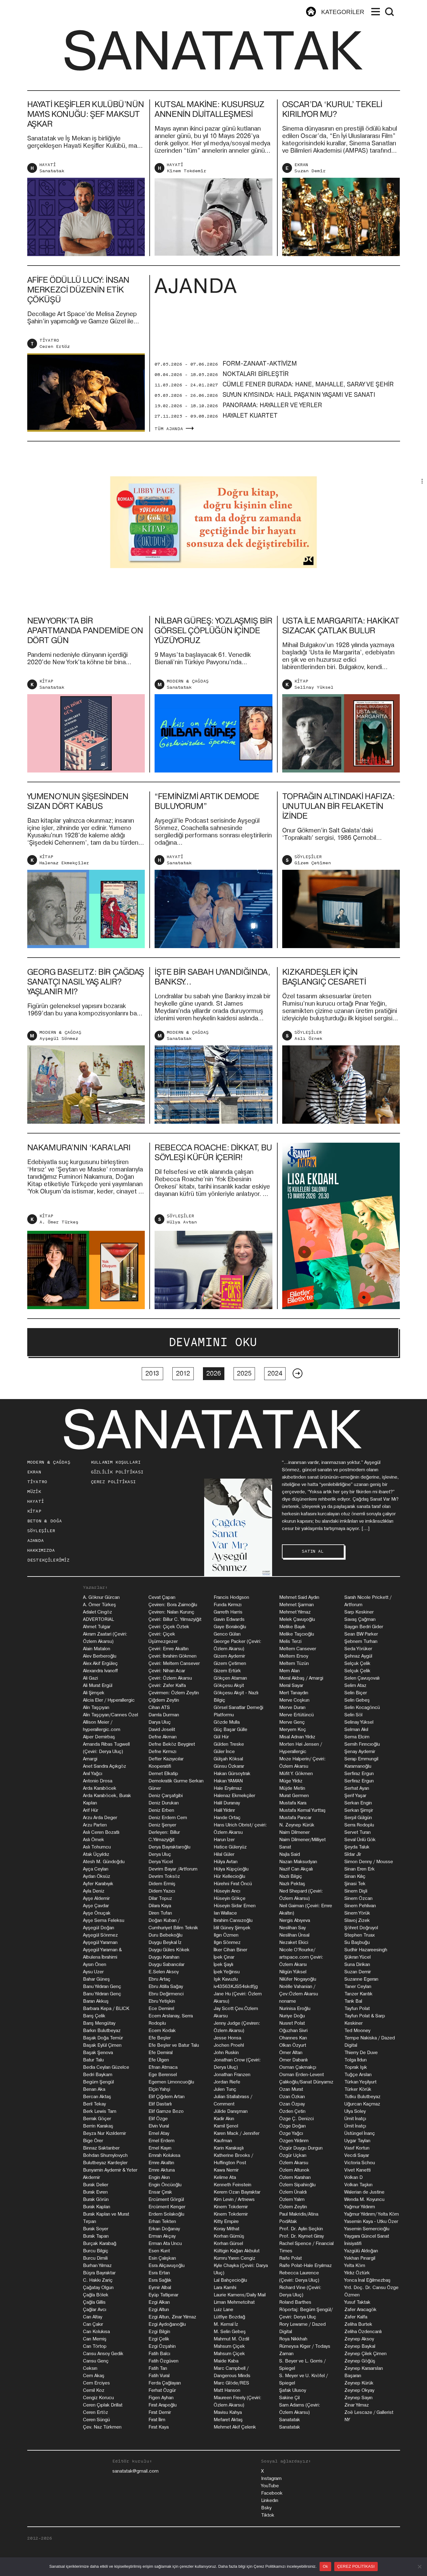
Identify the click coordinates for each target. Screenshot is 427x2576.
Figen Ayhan (161, 2397)
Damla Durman (163, 1715)
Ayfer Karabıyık (98, 1883)
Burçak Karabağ (99, 2243)
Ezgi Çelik (158, 2339)
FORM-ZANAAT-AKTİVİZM (260, 393)
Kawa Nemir (226, 2170)
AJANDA (196, 316)
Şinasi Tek (354, 1883)
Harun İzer (224, 1839)
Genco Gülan (227, 1634)
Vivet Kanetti (357, 2170)
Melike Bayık (292, 1626)
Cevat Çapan (161, 1597)
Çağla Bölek (95, 2295)
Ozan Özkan (292, 2096)
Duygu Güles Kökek (168, 1949)
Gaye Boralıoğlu (230, 1626)
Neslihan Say (292, 1927)
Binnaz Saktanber (101, 2148)
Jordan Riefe (227, 2082)
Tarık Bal (353, 2001)
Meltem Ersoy (293, 1656)
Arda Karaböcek (99, 1788)
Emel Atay (158, 2133)
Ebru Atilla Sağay (165, 1986)
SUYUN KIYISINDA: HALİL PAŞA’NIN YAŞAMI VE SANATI (299, 424)
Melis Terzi (290, 1641)
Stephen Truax (359, 1935)
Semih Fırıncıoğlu (362, 1744)
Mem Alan (289, 1670)
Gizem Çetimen (312, 892)
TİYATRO (49, 370)
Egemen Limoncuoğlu (171, 2082)
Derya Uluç (159, 1854)
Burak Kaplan (96, 2206)
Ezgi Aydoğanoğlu (167, 2324)
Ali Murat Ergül (97, 1685)
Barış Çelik (94, 2016)
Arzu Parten (95, 1825)
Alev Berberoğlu (99, 1656)
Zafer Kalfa (355, 2317)
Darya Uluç (159, 1722)
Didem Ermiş (161, 1883)
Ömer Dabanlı (293, 2060)
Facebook (272, 2493)
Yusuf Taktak (357, 2302)
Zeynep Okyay (359, 2390)
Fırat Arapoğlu (162, 2405)
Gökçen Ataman (230, 1678)
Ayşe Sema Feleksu (103, 1920)
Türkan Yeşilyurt (360, 2082)
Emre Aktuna (161, 2170)
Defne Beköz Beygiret (171, 1744)
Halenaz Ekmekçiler (64, 892)
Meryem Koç (292, 1729)
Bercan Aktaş (97, 2096)
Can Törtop (95, 2346)
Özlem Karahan (295, 2177)
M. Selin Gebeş (230, 2331)
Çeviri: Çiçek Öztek (168, 1626)
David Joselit (161, 1729)
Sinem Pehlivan (360, 1905)
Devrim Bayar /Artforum (172, 1869)
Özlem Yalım (292, 2199)
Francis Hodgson (231, 1597)
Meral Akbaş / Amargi (301, 1678)
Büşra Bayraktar (99, 2273)
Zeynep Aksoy (359, 2339)
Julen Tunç (225, 2089)
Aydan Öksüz (96, 1876)
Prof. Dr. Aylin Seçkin (301, 2229)
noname (287, 2001)
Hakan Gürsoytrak (232, 1773)
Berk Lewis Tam (99, 2111)
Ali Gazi (90, 1678)
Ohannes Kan (293, 2038)
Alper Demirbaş (99, 1737)
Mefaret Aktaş (228, 2419)
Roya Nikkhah (293, 2339)
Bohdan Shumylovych (105, 2155)
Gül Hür (221, 1737)
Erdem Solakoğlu (166, 2214)
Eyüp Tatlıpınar (163, 2295)
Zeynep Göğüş (359, 2361)
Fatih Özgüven (163, 2361)
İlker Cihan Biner (230, 1949)
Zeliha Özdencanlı (363, 2331)
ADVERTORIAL (98, 1619)
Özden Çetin (292, 2111)
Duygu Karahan (163, 1957)
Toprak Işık (355, 2067)
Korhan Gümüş (229, 2236)
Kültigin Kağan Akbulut (237, 2251)
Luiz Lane (223, 2309)
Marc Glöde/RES (231, 2383)
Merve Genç (292, 1722)
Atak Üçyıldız (96, 1854)
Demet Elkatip (163, 1773)
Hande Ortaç (227, 1817)
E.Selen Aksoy (163, 1972)
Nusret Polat (292, 2023)
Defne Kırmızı (162, 1751)
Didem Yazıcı (161, 1891)
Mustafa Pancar (295, 1817)
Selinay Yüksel (313, 717)
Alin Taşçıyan (96, 1707)
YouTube (270, 2486)
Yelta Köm (354, 2265)
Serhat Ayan (356, 1788)
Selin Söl (353, 1715)
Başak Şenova (98, 2052)
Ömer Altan (290, 2052)
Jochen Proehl (229, 2045)
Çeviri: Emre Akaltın (168, 1648)
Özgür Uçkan (292, 2155)
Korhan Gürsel (228, 2243)
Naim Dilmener (294, 1832)
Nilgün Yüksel (292, 1972)
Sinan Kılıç (354, 1876)
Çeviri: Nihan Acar (166, 1670)
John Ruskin (226, 2052)
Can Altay (92, 2317)
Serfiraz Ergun (359, 1773)
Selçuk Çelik (357, 1663)
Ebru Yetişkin (161, 2001)
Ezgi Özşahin (162, 2346)
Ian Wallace (225, 1913)
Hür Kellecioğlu (229, 1876)
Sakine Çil (289, 2397)
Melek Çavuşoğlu (297, 1619)
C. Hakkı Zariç (98, 2280)
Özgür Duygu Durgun (301, 2148)
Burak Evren (95, 2192)
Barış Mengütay (99, 2023)
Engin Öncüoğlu (165, 2184)
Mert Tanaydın (293, 1693)
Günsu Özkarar (229, 1766)
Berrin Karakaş (98, 2126)
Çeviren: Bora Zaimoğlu (172, 1604)
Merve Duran (292, 1707)
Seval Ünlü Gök (360, 1839)
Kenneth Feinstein (232, 2184)
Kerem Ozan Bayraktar (237, 2192)
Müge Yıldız (290, 1781)
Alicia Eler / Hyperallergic (109, 1700)
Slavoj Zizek (357, 1920)
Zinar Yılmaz (356, 2405)
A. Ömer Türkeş (58, 1251)
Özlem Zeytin (293, 2206)
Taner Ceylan (357, 1986)
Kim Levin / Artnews (234, 2199)
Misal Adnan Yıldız (297, 1737)
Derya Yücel (160, 1861)
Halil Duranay (227, 1803)
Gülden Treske (229, 1744)
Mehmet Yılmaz (295, 1612)
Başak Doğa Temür (103, 2038)
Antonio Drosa (97, 1781)
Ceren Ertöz (54, 376)
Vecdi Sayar (356, 2155)
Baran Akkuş (96, 2001)
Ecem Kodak (162, 2030)
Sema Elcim (356, 1737)
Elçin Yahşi (159, 2089)
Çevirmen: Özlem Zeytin (173, 1693)
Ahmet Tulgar (96, 1626)
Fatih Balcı (159, 2353)
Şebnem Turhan (360, 1641)
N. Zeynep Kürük (296, 1825)
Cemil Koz (93, 2390)
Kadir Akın (224, 2118)
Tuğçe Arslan (358, 2074)
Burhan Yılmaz (97, 2265)
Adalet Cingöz (97, 1612)
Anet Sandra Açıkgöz (104, 1766)
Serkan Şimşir (358, 1810)
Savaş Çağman (360, 1619)
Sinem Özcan (358, 1898)
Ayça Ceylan (95, 1869)
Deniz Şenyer (162, 1825)
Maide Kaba (226, 2361)
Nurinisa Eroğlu (294, 2008)
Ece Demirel (161, 2008)
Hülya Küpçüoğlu (231, 1869)
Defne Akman (162, 1737)
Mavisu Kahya (228, 2412)
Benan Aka (94, 2089)
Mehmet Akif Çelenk (235, 2427)
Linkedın (269, 2500)
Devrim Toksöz (164, 1876)
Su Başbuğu (357, 1942)
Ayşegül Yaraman (100, 1942)
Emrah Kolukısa (164, 2155)
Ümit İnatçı (355, 2118)
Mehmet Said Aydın (299, 1597)
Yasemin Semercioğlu (366, 2229)
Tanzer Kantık (358, 1994)
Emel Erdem (161, 2140)
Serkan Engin (358, 1803)
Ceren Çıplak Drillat (102, 2405)
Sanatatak (51, 171)
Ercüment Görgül (166, 2199)
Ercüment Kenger (166, 2206)
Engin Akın (159, 2177)
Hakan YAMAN (228, 1781)
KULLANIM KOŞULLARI (115, 1462)
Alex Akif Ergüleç (100, 1663)
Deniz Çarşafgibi (165, 1795)
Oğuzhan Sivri (293, 2030)
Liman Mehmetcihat (234, 2302)
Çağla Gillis (94, 2302)
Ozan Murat (291, 2089)
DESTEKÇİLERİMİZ (48, 1560)
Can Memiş (95, 2339)
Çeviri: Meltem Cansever (174, 1663)
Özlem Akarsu (293, 2162)
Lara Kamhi (225, 2287)
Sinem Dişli (355, 1891)
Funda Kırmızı (228, 1604)
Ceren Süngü (96, 2419)
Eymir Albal (159, 2287)
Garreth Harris (228, 1612)
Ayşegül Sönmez (58, 1068)
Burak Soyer (95, 2229)
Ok (325, 2566)
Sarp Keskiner (359, 1612)
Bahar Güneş (96, 1979)
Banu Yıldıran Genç (102, 1986)
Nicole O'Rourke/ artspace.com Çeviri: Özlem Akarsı (301, 1957)
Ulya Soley (355, 2111)
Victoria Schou (359, 2162)
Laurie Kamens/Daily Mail (240, 2295)
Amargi (90, 1759)
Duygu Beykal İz (165, 1942)
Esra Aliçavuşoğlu (166, 2265)
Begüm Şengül (98, 2082)
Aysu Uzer (93, 1972)
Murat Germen (294, 1795)
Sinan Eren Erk (359, 1869)
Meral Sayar (291, 1685)
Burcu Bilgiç (95, 2251)
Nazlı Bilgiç (290, 1876)
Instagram (271, 2478)
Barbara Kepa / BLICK (106, 2008)
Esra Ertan (159, 2273)
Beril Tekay (94, 2104)
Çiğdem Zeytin (163, 1700)
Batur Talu (93, 2060)
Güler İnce (224, 1751)
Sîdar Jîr (352, 1854)
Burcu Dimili (95, 2258)
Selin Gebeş (357, 1700)
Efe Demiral (160, 2052)
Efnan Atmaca (163, 2067)
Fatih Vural (159, 2375)
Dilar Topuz (160, 1898)
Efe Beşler (159, 2038)
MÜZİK (34, 1491)
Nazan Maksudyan (298, 1861)
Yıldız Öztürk (357, 2273)
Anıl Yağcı (92, 1773)
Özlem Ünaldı (293, 2192)
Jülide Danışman (231, 2111)
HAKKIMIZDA (41, 1550)
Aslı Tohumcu (97, 1847)
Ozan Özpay (292, 2104)
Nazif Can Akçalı (296, 1869)
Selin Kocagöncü (362, 1707)
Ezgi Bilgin (159, 2331)
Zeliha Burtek (358, 2324)
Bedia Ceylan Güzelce (106, 2067)
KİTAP (46, 711)
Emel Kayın (159, 2148)
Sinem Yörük (357, 1913)
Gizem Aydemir (229, 1656)
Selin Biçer (355, 1693)
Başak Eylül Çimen (102, 2045)
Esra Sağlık (159, 2280)
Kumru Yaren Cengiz (234, 2258)
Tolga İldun (355, 2060)
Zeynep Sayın (358, 2397)
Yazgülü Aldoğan (361, 2251)
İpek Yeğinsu (227, 1972)
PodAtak (288, 2221)
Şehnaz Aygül (358, 1656)
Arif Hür (90, 1810)
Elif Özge (158, 2118)
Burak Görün (96, 2199)
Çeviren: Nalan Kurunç (171, 1612)
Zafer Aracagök (360, 2309)
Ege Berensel (162, 2074)
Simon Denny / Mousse (368, 1861)
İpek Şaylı (223, 1964)
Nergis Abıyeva (294, 1920)
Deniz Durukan (163, 1803)
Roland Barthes (295, 2302)
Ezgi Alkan (159, 2302)
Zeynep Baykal (359, 2346)
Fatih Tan (157, 2368)
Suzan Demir (310, 171)
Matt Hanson (227, 2390)
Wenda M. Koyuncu (364, 2199)
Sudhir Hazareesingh (365, 1949)
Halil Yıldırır (224, 1810)
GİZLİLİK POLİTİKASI (117, 1472)
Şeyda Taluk (356, 1847)
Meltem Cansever (297, 1648)
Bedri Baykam (97, 2074)
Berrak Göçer (97, 2118)
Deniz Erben (161, 1810)
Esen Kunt (159, 2251)
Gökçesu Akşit (229, 1685)
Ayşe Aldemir (96, 1898)
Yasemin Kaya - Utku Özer (371, 2221)
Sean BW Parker (361, 1634)
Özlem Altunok (294, 2170)
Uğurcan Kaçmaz (362, 2104)
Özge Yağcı (291, 2133)
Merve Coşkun (294, 1700)
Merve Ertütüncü (296, 1715)
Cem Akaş (93, 2375)
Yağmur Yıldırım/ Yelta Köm (371, 2214)
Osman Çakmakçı (297, 2067)
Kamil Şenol (226, 2126)
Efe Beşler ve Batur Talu (173, 2045)
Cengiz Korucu (98, 2397)
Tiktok (267, 2515)
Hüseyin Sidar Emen (235, 1905)
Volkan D (353, 2177)
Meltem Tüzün (294, 1663)
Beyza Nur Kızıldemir (104, 2133)
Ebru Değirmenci (166, 1994)
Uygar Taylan (357, 2140)
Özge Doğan (292, 2126)
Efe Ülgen (158, 2060)
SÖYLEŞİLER (308, 886)
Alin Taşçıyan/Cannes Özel (110, 1715)
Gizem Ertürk (227, 1670)
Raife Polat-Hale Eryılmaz (305, 2265)
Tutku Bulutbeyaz (362, 2096)
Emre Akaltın (161, 2162)
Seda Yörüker (358, 1648)
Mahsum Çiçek (229, 2346)
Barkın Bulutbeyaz (102, 2030)
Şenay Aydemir (359, 1751)
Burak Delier (95, 2184)
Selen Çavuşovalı (362, 1678)
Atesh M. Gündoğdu (104, 1861)
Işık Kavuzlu (226, 1979)
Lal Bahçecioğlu (230, 2280)
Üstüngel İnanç (359, 2133)
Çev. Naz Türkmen (102, 2427)
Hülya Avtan (182, 1251)
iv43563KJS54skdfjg (236, 1986)
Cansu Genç (96, 2361)
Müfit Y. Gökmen (296, 1773)
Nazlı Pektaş (292, 1883)
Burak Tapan (96, 2236)
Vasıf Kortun (356, 2148)
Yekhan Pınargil (359, 2258)
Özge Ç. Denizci (296, 2118)
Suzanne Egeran (361, 1979)
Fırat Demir (159, 2412)
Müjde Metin (292, 1788)
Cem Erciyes (96, 2383)
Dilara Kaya (159, 1905)
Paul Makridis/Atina (298, 2214)
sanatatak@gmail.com (135, 2471)
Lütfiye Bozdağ (229, 2317)
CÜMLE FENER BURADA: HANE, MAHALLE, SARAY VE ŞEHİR (308, 414)
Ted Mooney (357, 2030)
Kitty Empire (226, 2221)
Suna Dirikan (357, 1964)
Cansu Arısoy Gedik (103, 2353)
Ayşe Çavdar (96, 1905)
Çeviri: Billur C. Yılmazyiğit (174, 1619)
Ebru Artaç (159, 1979)
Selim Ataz (355, 1685)
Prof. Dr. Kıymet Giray (301, 2236)
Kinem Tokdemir (186, 171)
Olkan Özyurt (292, 2045)
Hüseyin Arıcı (227, 1891)
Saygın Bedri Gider (363, 1626)
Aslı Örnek (308, 1068)
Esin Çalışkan (162, 2258)
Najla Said (289, 1854)
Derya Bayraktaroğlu (169, 1847)
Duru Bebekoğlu (165, 1935)
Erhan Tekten (162, 2221)
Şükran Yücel (357, 1957)
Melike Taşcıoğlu (296, 1634)
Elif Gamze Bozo (166, 2111)
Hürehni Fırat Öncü (233, 1883)
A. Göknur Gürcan (101, 1597)
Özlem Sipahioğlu (297, 2184)
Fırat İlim (156, 2419)
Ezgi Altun (158, 2309)
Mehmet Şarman (296, 1604)
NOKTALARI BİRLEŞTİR (256, 403)
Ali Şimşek (93, 1693)
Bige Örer (93, 2140)
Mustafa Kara (292, 1803)
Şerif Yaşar (355, 1795)
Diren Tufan (160, 1913)
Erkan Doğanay (164, 2229)
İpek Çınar (224, 1957)
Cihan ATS (159, 1707)
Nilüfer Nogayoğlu (297, 1979)
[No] (419, 2566)
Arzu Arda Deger (100, 1817)
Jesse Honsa (227, 2038)
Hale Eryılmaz (228, 1788)
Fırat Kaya (158, 2427)
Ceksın (90, 2368)
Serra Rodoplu (359, 1825)
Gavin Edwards (229, 1619)
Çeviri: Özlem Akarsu (170, 1678)
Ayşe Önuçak (96, 1913)
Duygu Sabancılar (166, 1964)
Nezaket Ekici (293, 1942)
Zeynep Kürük (358, 2383)
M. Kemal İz (226, 2324)
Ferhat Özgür (162, 2390)
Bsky (266, 2508)
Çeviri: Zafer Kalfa (167, 1685)
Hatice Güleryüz (230, 1847)
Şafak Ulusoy (292, 2390)
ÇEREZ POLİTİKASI (113, 1482)
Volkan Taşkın (358, 2184)
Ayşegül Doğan (98, 1927)
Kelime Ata (225, 2177)
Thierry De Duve (361, 2052)
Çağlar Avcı (94, 2309)
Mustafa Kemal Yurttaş (302, 1810)
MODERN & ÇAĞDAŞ (188, 711)
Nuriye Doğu (292, 2016)
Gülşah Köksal (228, 1759)
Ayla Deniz (93, 1891)
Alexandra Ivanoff (100, 1670)
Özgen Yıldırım (294, 2140)
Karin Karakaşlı (229, 2148)
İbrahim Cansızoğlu (233, 1920)
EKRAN (301, 164)
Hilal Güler (224, 1854)
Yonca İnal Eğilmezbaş (367, 2280)
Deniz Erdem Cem (167, 1817)
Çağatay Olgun (98, 2287)
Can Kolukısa (96, 2331)
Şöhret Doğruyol (361, 1927)
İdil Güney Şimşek (232, 1927)
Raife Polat (290, 2258)
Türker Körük (357, 2089)
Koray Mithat (226, 2229)
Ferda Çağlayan (164, 2383)
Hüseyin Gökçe (229, 1898)
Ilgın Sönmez (227, 1942)
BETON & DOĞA (44, 1521)
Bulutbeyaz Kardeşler (105, 2162)
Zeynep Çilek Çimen (365, 2353)
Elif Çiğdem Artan (166, 2096)
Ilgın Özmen (226, 1935)
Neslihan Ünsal (294, 1935)
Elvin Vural (158, 2126)
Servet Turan (357, 1832)
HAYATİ (47, 164)
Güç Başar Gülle (230, 1729)
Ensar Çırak (160, 2192)
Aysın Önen (94, 1964)
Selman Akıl (356, 1729)
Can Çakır (93, 2324)
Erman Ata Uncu (165, 2243)
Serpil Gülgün (358, 1817)
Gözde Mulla (227, 1722)
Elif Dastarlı (160, 2104)
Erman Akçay (162, 2236)
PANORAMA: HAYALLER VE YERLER (272, 434)
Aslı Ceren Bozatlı (101, 1832)
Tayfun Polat (357, 2008)
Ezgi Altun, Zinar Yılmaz (172, 2317)
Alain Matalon (96, 1648)
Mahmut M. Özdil (231, 2339)
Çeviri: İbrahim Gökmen (172, 1656)
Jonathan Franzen (232, 2074)
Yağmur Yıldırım (359, 2206)
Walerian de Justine (364, 2192)
